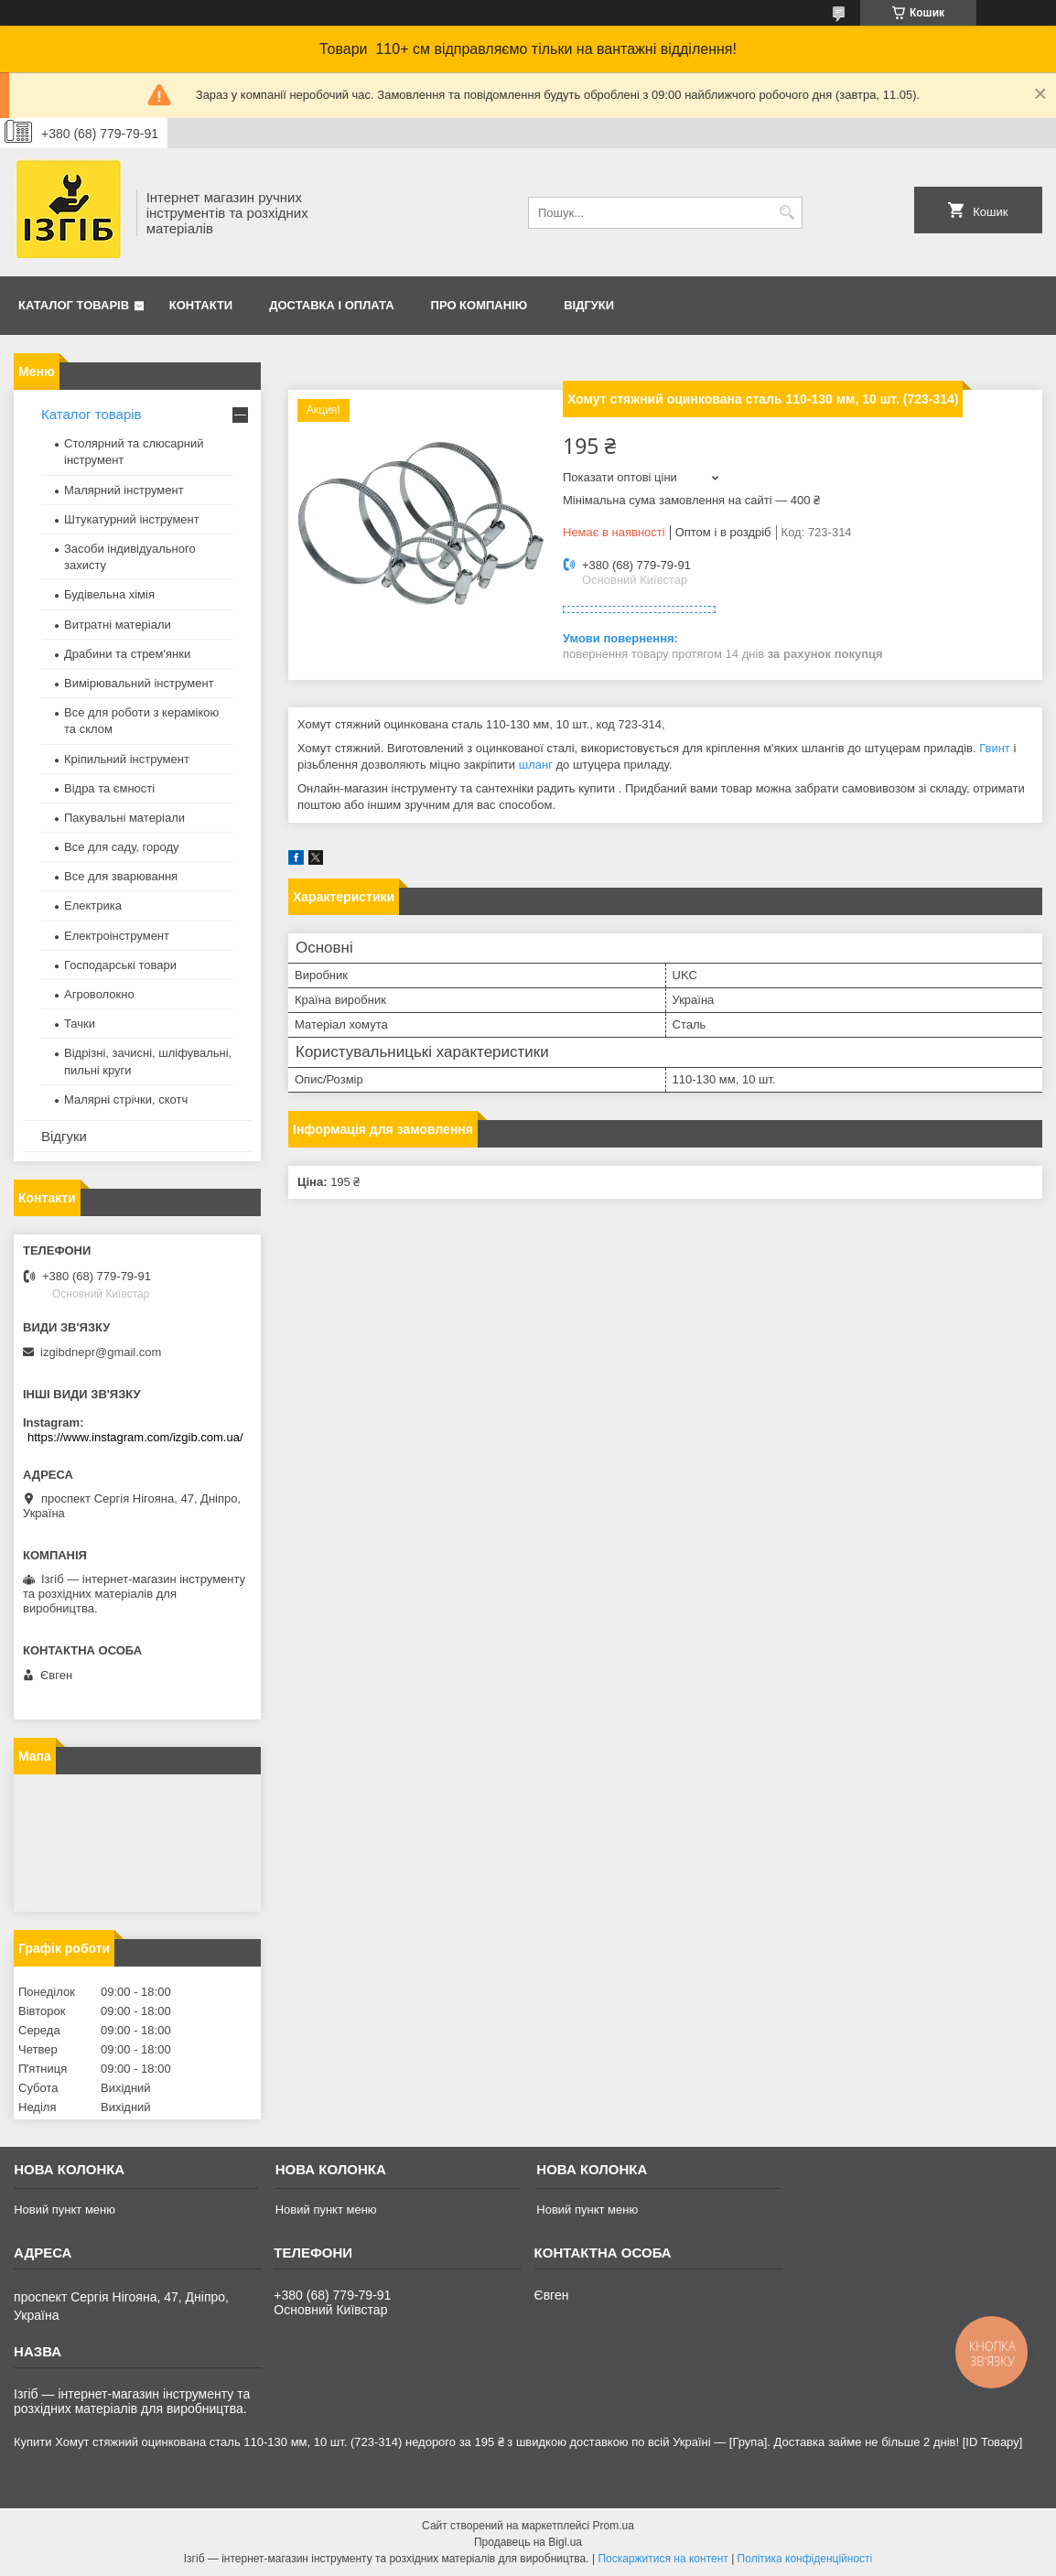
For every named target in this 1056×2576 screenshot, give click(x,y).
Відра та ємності (109, 788)
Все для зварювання (121, 876)
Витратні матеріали (117, 624)
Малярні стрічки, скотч (126, 1099)
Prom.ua (613, 2525)
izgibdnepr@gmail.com (100, 1352)
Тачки (79, 1023)
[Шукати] (786, 213)
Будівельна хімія (109, 594)
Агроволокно (99, 994)
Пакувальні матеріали (124, 818)
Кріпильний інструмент (126, 759)
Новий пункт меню (64, 2209)
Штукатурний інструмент (131, 519)
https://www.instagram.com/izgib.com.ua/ (135, 1437)
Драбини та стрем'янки (127, 654)
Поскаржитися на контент (662, 2558)
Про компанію (479, 305)
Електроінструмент (116, 936)
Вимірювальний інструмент (139, 683)
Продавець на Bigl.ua (528, 2542)
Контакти (201, 305)
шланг (536, 764)
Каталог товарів (73, 305)
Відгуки (589, 305)
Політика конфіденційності (805, 2558)
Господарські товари (120, 965)
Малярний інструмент (124, 490)
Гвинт (994, 748)
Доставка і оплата (331, 305)
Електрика (93, 905)
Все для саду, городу (121, 847)
